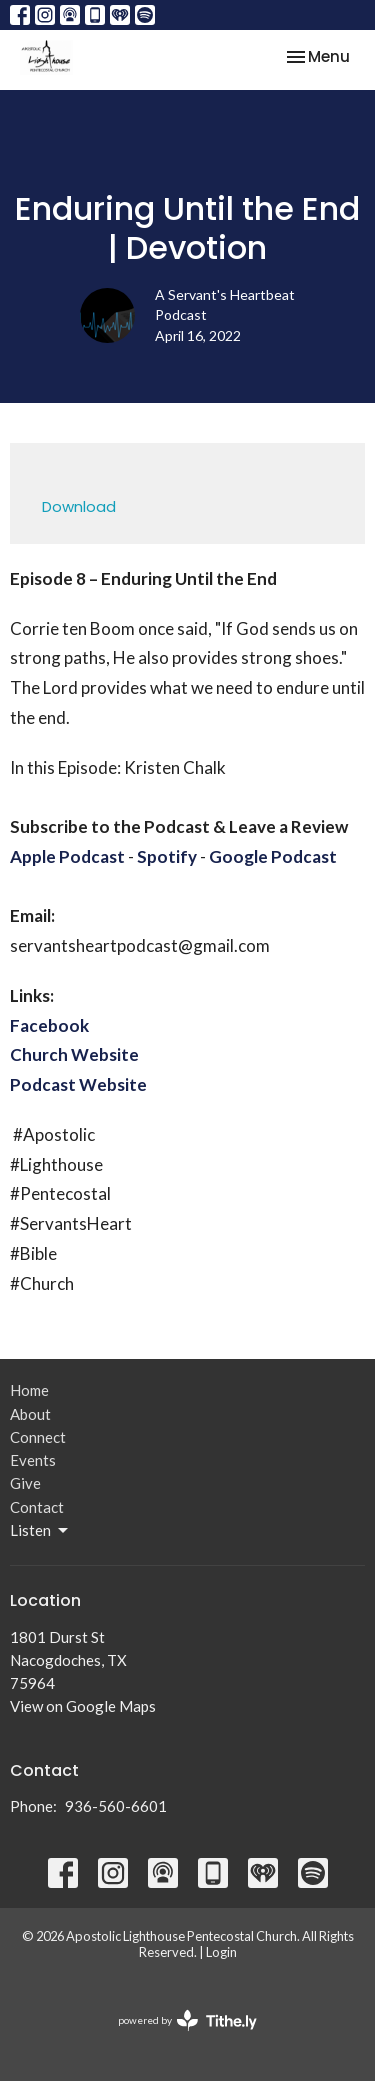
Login (221, 1952)
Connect (38, 1437)
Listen (40, 1531)
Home (29, 1390)
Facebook (49, 1025)
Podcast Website (78, 1084)
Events (33, 1460)
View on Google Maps (83, 1706)
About (30, 1414)
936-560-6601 (116, 1806)
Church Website (74, 1054)
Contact (37, 1507)
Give (25, 1483)
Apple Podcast (67, 856)
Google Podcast (273, 856)
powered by (187, 2020)
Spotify (167, 856)
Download (79, 506)
